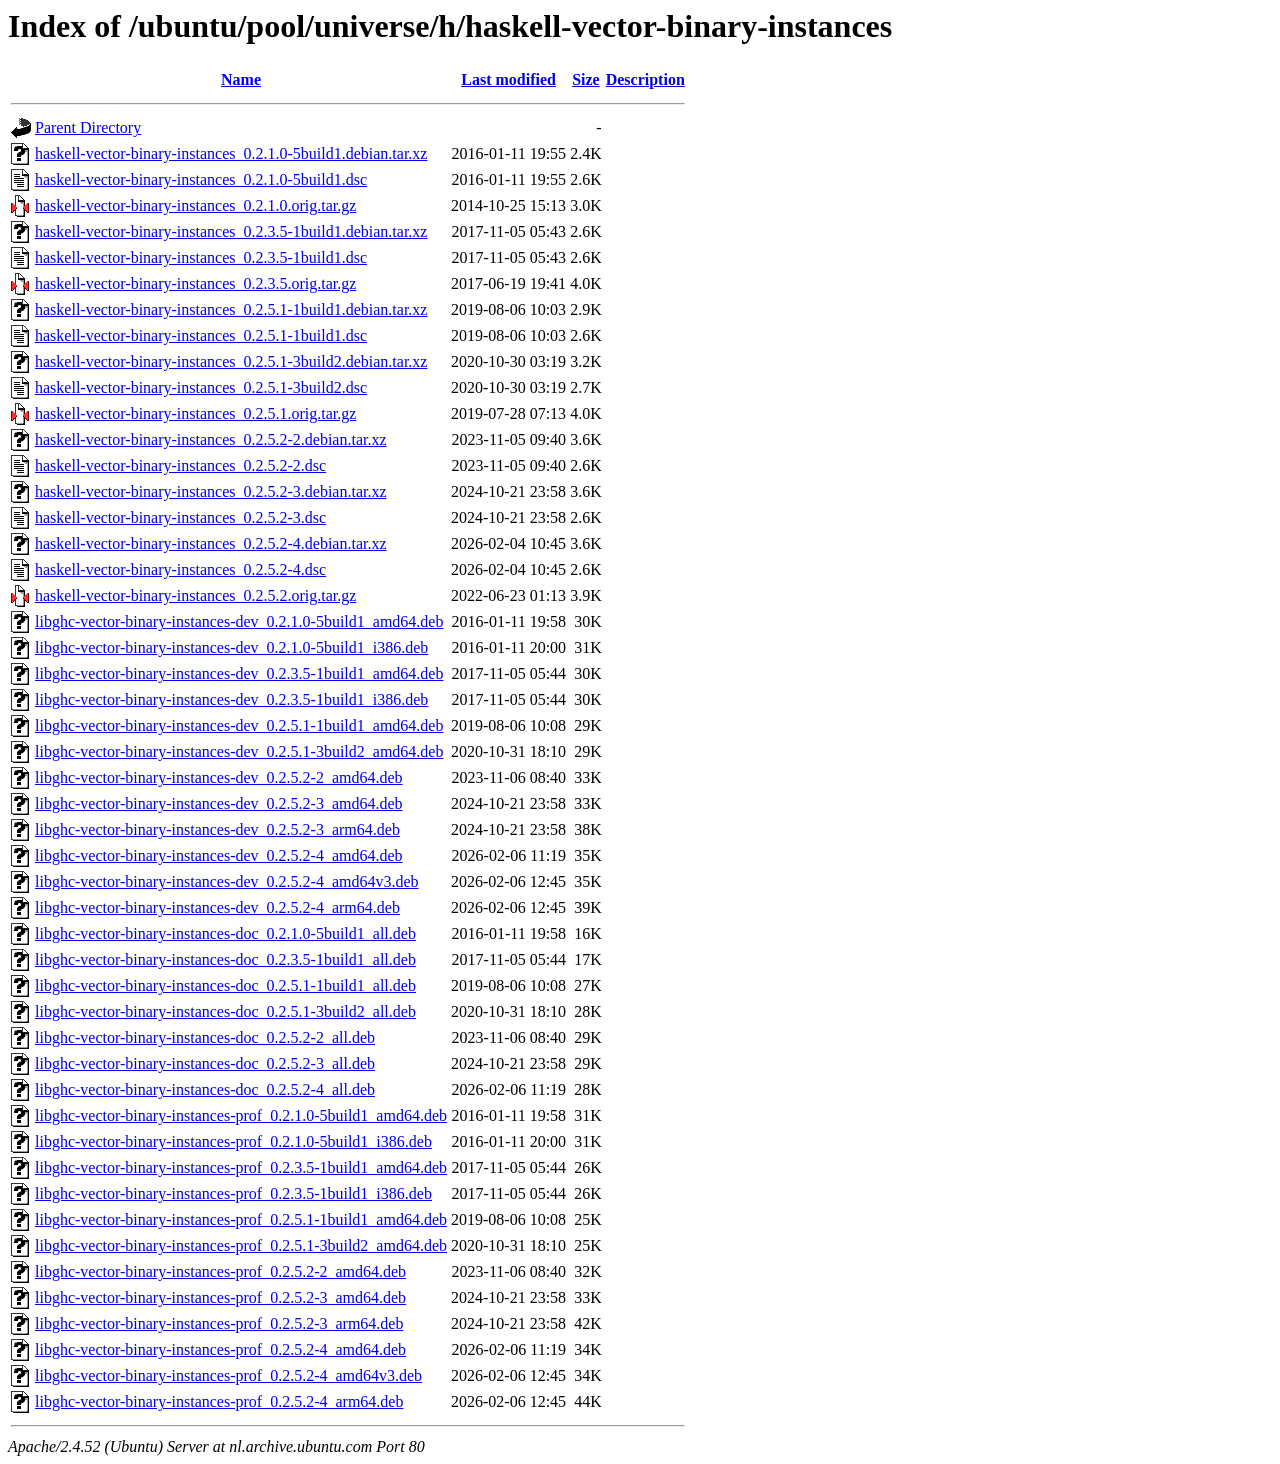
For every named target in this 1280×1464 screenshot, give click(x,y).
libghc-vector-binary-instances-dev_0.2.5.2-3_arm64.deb (217, 829)
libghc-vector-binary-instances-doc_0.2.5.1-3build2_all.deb (225, 1011)
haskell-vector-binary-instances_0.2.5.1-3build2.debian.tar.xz (231, 361)
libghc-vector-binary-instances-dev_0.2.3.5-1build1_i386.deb (231, 699)
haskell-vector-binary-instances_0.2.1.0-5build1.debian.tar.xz (231, 153)
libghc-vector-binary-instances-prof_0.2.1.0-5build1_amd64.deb (241, 1115)
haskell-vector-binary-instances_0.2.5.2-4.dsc (180, 569)
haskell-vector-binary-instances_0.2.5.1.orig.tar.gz (195, 413)
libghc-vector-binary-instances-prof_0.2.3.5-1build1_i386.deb (233, 1193)
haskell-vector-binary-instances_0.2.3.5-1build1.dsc (201, 257)
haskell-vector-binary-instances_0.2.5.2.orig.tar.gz (195, 595)
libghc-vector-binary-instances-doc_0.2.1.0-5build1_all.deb (225, 933)
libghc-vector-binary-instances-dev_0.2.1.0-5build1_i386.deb (231, 647)
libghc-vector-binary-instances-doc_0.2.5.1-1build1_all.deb (225, 985)
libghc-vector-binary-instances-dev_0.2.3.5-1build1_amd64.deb (239, 673)
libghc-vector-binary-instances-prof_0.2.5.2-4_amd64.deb (220, 1349)
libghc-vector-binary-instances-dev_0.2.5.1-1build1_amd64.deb (239, 725)
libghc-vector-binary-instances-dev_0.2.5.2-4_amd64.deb (219, 855)
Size (586, 79)
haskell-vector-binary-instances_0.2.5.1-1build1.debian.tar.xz (231, 309)
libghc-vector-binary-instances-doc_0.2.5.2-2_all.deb (205, 1037)
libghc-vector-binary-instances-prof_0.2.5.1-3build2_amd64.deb (241, 1245)
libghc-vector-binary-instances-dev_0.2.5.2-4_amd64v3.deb (227, 881)
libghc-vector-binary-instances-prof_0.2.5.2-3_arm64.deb (219, 1323)
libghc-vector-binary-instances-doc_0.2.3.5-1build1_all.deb (225, 959)
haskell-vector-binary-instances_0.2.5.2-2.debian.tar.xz (211, 439)
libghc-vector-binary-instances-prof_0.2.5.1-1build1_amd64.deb (241, 1219)
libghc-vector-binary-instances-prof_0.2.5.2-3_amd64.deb (220, 1297)
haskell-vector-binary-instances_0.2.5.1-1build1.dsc (201, 335)
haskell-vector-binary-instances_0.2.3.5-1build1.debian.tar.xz (231, 231)
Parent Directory (88, 127)
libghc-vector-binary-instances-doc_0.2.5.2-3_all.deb (205, 1063)
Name (241, 79)
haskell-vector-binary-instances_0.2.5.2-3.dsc (180, 517)
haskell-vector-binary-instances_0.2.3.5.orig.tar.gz (195, 283)
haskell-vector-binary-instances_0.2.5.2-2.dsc (180, 465)
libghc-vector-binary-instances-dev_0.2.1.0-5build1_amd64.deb (239, 621)
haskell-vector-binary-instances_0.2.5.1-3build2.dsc (201, 387)
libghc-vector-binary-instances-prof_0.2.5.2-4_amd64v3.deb (228, 1375)
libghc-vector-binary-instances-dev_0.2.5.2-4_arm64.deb (217, 907)
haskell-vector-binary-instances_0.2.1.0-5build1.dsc (201, 179)
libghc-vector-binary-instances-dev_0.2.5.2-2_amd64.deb (219, 777)
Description (645, 79)
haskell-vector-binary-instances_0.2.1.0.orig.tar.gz (195, 205)
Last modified (508, 79)
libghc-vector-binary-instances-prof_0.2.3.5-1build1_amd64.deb (241, 1167)
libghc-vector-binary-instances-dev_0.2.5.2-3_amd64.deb (219, 803)
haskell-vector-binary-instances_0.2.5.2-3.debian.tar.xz (211, 491)
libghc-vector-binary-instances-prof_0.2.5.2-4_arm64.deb (219, 1401)
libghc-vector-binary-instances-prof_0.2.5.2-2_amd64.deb (220, 1271)
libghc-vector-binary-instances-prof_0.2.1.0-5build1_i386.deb (233, 1141)
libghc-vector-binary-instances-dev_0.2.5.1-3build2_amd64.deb (239, 751)
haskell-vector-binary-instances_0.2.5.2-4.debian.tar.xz (211, 543)
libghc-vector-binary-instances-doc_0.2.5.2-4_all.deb (205, 1089)
